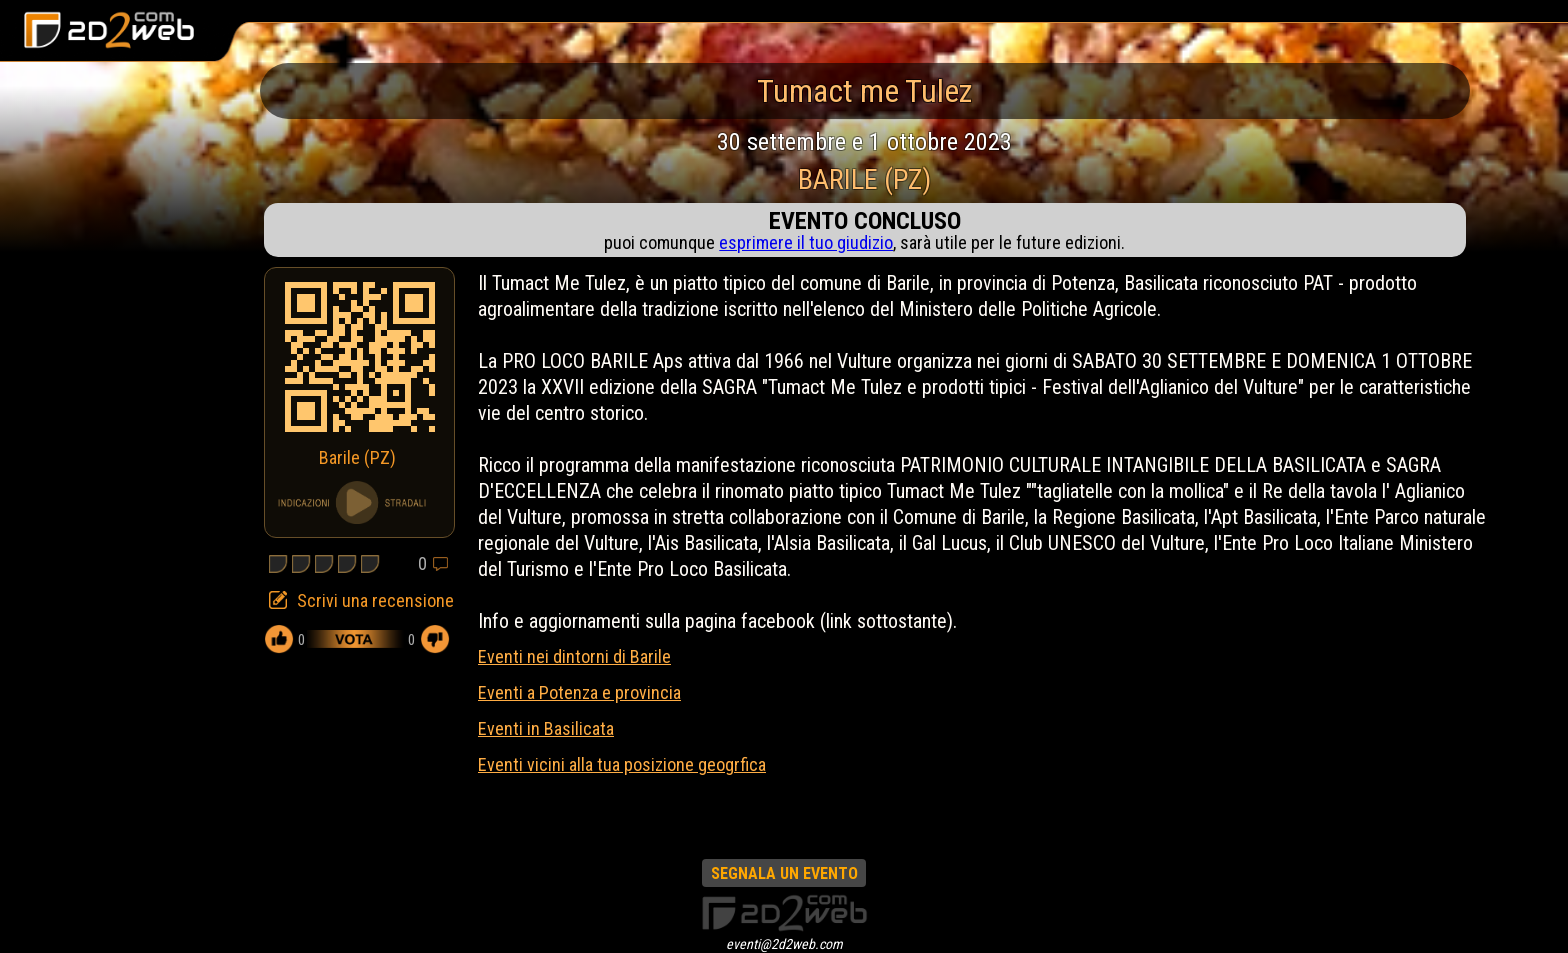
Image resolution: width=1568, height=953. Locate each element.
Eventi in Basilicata (546, 728)
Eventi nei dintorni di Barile (574, 656)
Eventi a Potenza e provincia (579, 692)
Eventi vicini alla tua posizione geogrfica (622, 764)
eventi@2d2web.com (784, 944)
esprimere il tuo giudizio (806, 242)
